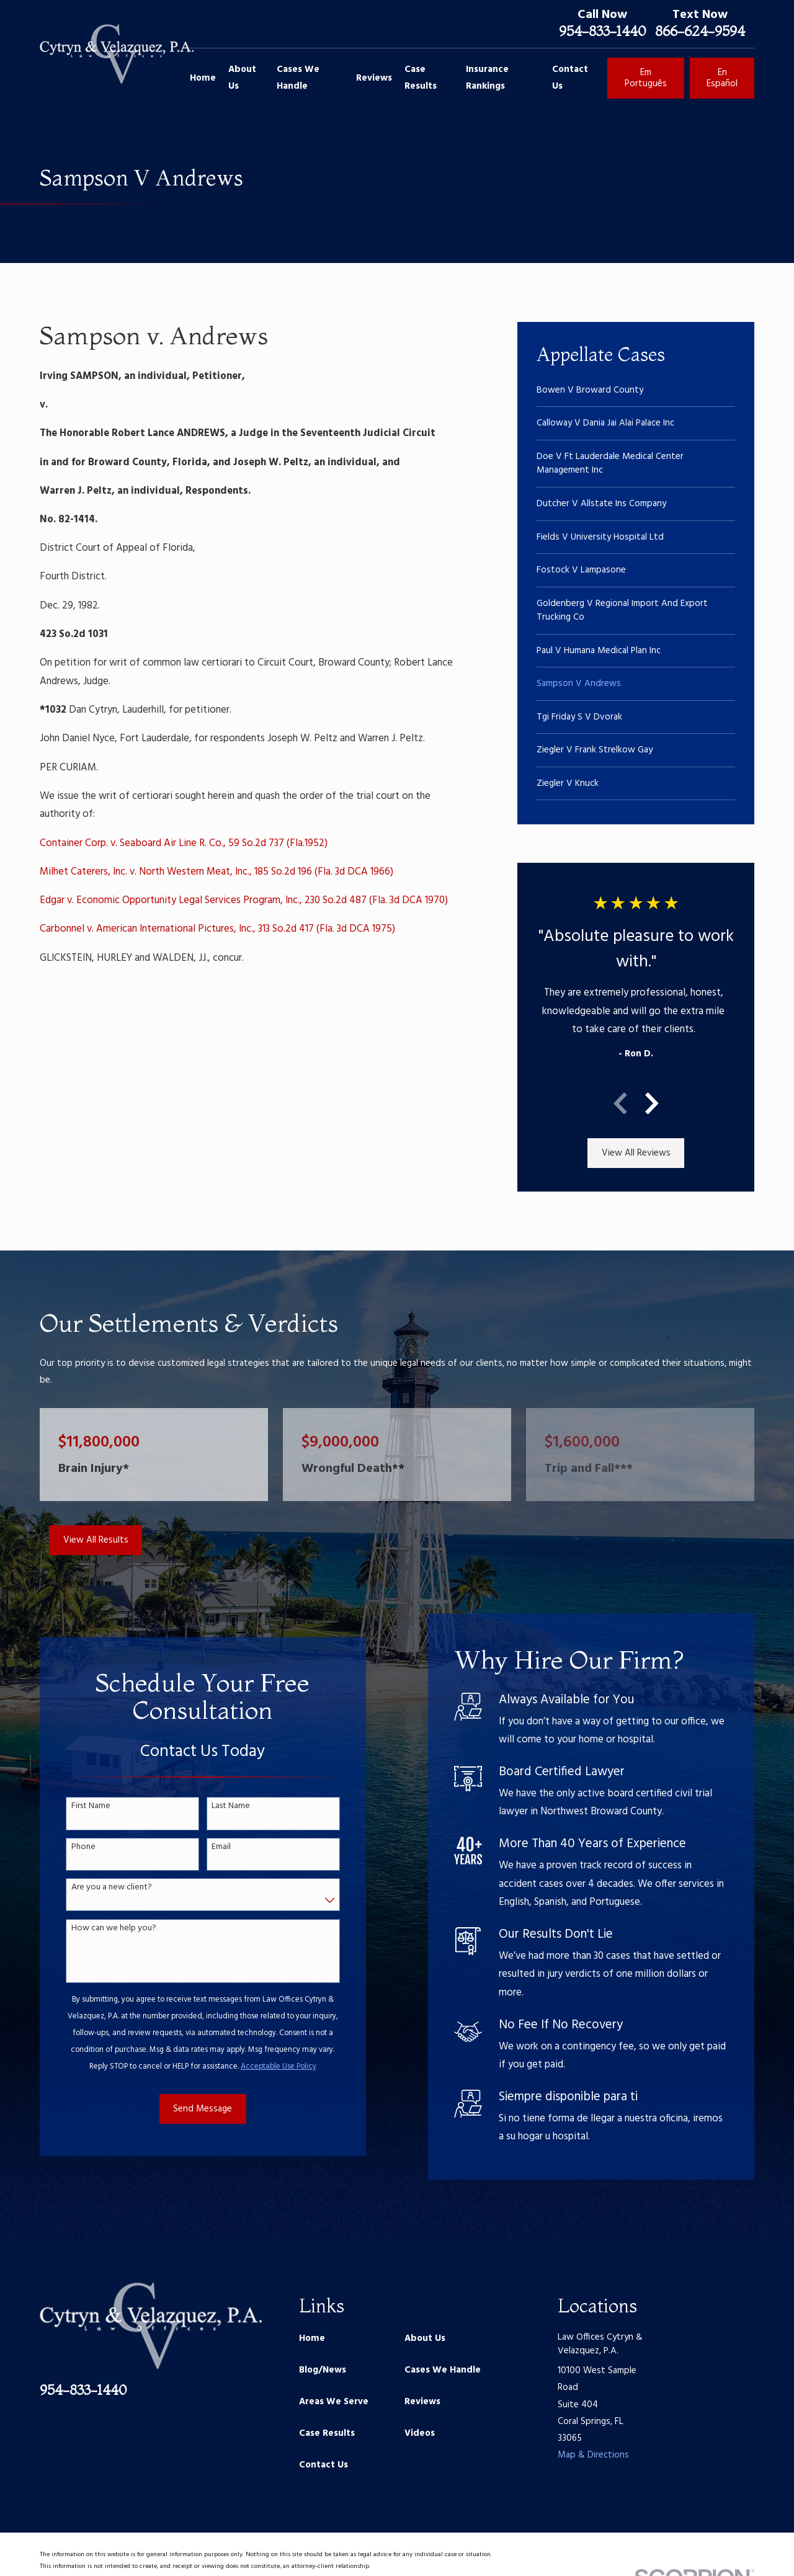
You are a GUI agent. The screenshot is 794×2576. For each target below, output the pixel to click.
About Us (424, 2338)
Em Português (646, 78)
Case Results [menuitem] (420, 78)
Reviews (422, 2401)
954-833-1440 (602, 31)
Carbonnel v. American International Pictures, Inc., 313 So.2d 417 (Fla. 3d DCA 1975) (217, 929)
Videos (419, 2433)
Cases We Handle (442, 2370)
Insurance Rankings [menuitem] (487, 78)
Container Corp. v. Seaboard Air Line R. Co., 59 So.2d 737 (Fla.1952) (184, 844)
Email (206, 1847)
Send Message (187, 2108)
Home (312, 2338)
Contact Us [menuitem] (570, 78)
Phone (68, 1847)
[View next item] (652, 1103)
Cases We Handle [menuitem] (298, 78)
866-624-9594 (700, 31)
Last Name (216, 1806)
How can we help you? (98, 1928)
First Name (75, 1806)
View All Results (95, 1540)
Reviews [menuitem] (374, 78)
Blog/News (322, 2370)
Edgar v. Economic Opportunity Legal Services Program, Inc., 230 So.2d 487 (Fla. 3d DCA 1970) (244, 901)
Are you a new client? (96, 1888)
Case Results (327, 2433)
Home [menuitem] (203, 78)
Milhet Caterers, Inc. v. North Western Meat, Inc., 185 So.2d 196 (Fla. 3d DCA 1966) (216, 872)
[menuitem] (636, 390)
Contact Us (323, 2465)
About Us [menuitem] (242, 78)
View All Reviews (636, 1153)
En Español (722, 78)
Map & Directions (593, 2455)
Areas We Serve (333, 2401)
